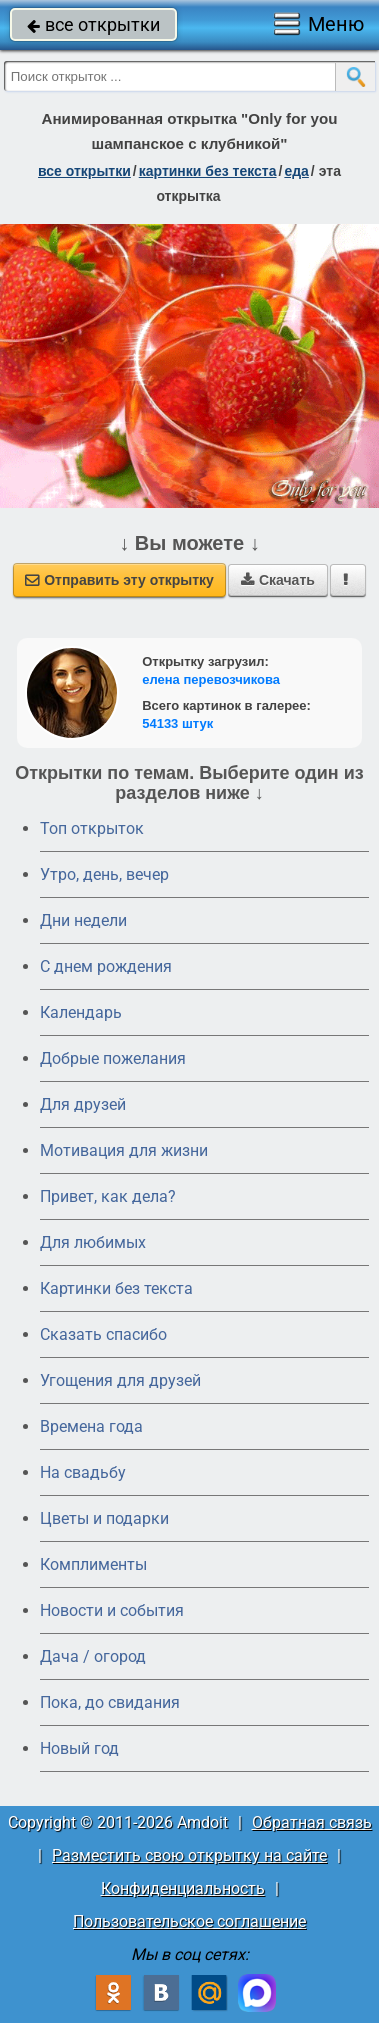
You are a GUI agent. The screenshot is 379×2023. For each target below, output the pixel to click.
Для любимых (93, 1242)
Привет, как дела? (108, 1196)
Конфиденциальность (183, 1888)
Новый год (79, 1748)
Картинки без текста (116, 1288)
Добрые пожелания (113, 1058)
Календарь (81, 1012)
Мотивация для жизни (124, 1150)
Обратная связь (312, 1822)
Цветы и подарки (104, 1518)
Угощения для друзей (120, 1380)
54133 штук (177, 723)
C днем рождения (106, 966)
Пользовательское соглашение (189, 1921)
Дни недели (83, 920)
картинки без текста (208, 171)
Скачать (278, 580)
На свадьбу (83, 1472)
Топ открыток (92, 828)
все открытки (93, 24)
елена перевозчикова (211, 679)
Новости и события (112, 1610)
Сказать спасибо (103, 1334)
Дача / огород (93, 1656)
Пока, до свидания (110, 1702)
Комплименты (93, 1564)
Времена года (91, 1426)
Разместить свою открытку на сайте (189, 1855)
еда (296, 171)
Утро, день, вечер (104, 874)
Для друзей (83, 1104)
